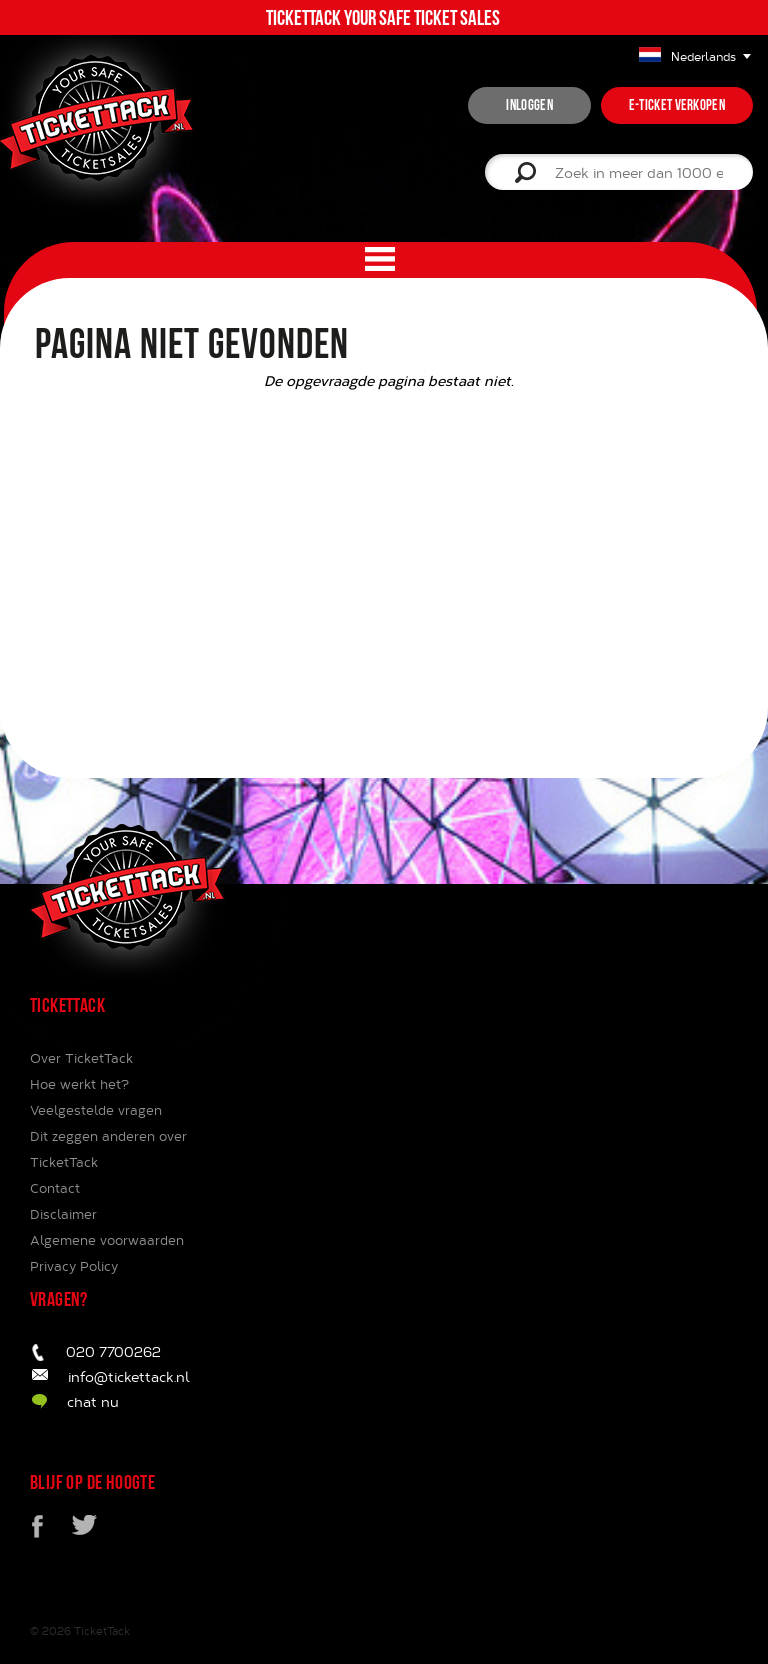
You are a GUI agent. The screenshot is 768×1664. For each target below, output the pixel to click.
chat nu (93, 1401)
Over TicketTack (81, 1058)
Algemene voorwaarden (107, 1240)
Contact (55, 1188)
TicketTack (102, 1630)
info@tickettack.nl (129, 1376)
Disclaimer (63, 1214)
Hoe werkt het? (79, 1084)
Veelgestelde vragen (96, 1110)
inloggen (529, 105)
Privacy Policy (74, 1266)
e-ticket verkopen (677, 105)
